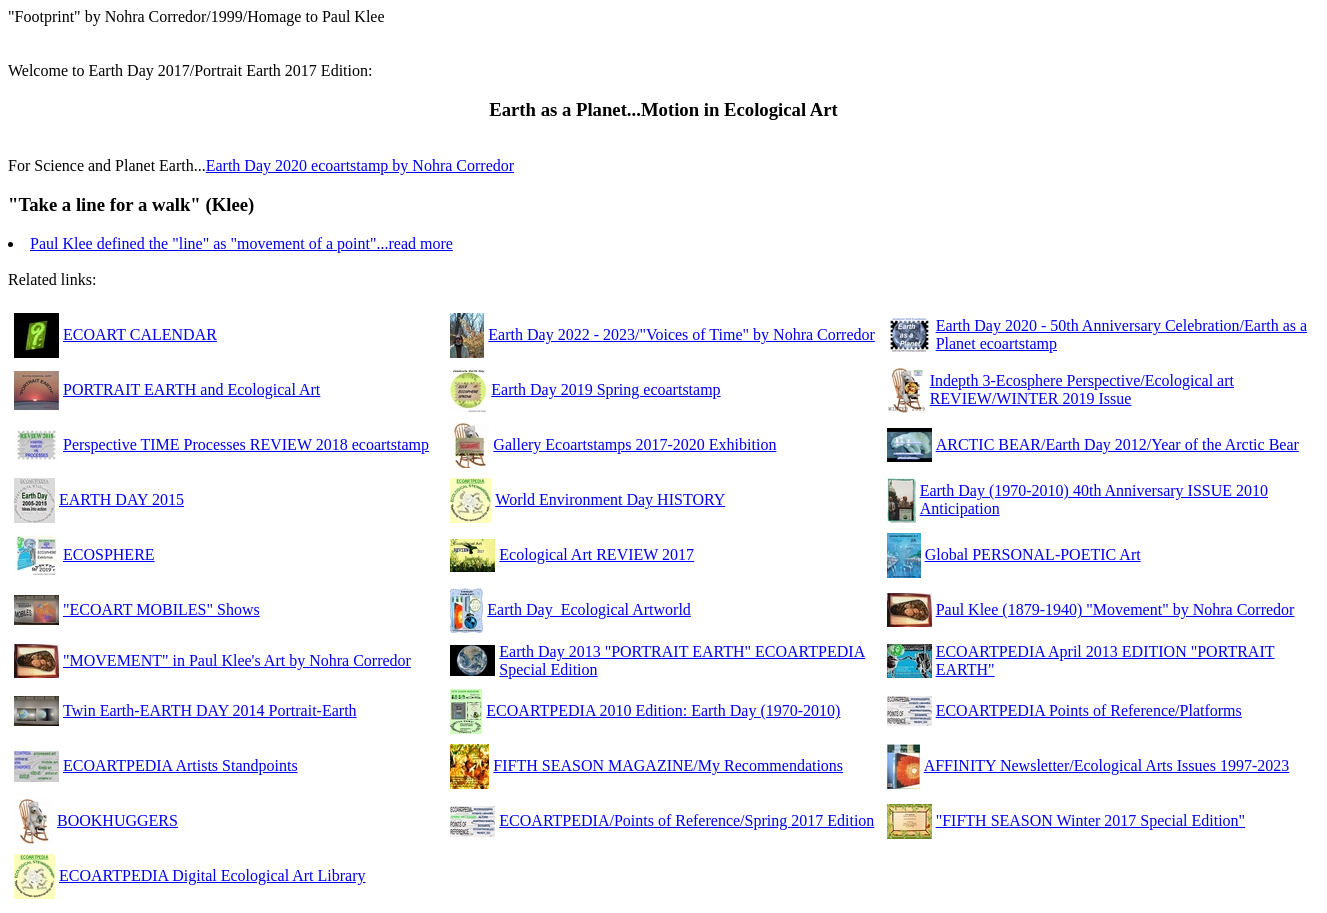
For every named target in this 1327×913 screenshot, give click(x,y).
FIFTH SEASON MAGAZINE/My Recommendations (668, 765)
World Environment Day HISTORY (610, 499)
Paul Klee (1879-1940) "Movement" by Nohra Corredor (1115, 609)
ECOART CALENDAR (140, 334)
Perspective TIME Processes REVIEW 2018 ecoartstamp (246, 444)
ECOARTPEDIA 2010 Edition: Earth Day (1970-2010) (663, 710)
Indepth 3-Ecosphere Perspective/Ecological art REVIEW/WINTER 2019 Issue (1082, 389)
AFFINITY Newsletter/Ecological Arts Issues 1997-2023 (1107, 765)
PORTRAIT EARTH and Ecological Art (191, 389)
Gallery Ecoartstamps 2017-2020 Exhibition (634, 444)
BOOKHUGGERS (117, 820)
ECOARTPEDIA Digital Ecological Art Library (212, 875)
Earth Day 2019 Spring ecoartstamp (605, 389)
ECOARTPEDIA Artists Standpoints (180, 765)
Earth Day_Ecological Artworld (589, 609)
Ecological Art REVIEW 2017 (596, 554)
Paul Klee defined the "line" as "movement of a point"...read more (241, 243)
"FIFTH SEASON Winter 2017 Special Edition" (1090, 820)
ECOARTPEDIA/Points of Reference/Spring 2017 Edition (686, 820)
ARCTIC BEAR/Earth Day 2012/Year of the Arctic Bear (1117, 444)
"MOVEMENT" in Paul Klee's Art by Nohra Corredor (237, 660)
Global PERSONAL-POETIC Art (1033, 554)
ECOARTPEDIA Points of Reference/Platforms (1089, 710)
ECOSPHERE (109, 554)
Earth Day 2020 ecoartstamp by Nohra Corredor (360, 165)
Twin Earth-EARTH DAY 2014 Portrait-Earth (210, 710)
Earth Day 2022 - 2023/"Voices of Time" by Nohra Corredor (681, 334)
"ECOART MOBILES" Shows (161, 609)
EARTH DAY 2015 (121, 499)
